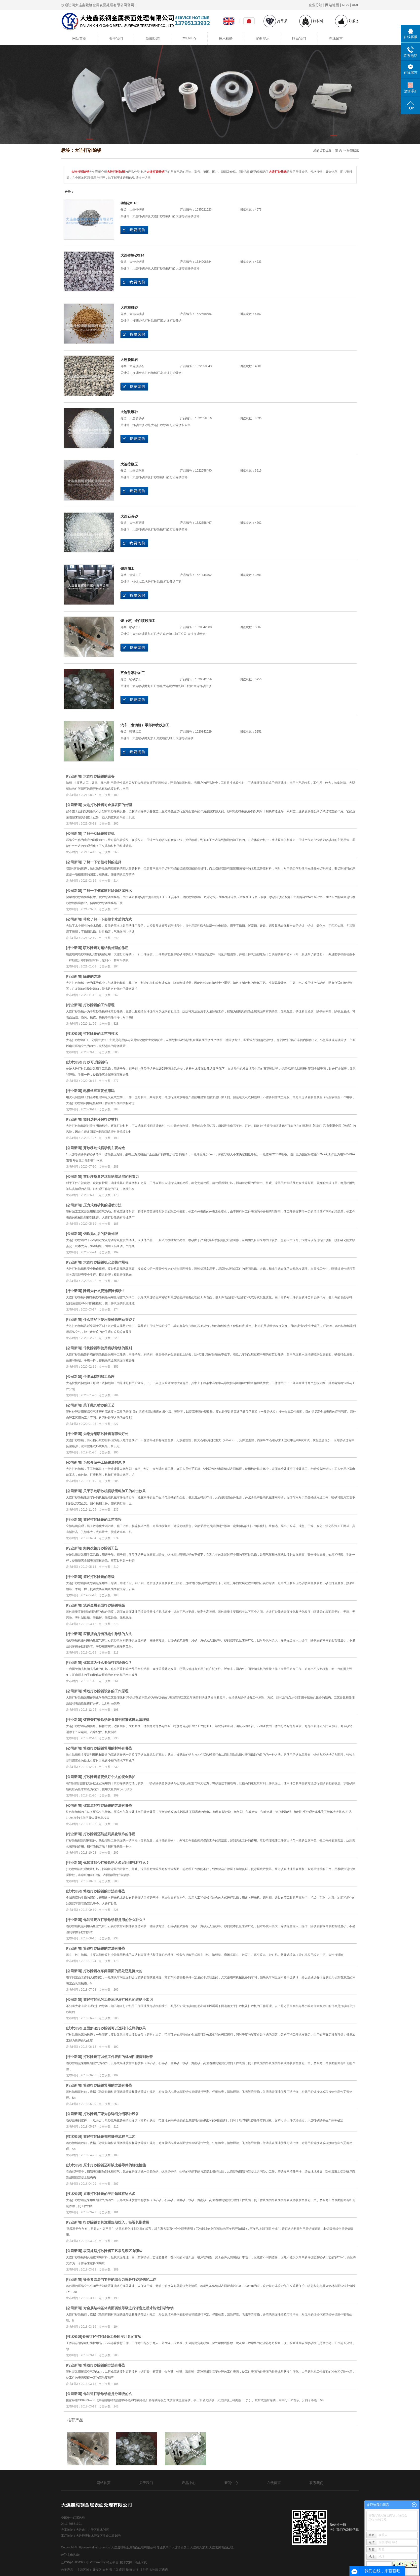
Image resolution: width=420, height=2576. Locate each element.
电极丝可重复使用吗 (99, 1091)
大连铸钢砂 (136, 209)
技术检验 (226, 39)
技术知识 (74, 1034)
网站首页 (79, 39)
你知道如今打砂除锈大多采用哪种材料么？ (116, 1863)
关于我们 (116, 39)
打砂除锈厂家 (154, 320)
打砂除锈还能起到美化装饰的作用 (109, 1834)
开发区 (97, 2570)
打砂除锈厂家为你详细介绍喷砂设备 (111, 2114)
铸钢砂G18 (128, 203)
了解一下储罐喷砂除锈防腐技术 (107, 891)
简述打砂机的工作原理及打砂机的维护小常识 (118, 2000)
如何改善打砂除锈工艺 (100, 1548)
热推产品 (67, 2570)
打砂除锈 (138, 320)
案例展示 (262, 39)
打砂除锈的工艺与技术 (100, 1034)
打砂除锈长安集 (180, 425)
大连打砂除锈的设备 (99, 776)
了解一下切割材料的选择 (102, 862)
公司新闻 (74, 805)
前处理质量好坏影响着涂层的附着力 (111, 1177)
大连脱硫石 (129, 360)
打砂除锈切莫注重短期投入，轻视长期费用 (116, 2222)
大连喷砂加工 (181, 2547)
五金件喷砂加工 (132, 673)
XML (355, 5)
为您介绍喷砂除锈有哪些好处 (105, 1434)
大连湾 (153, 2570)
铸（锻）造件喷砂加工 (137, 621)
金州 (106, 2570)
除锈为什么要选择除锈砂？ (104, 1291)
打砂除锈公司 (141, 425)
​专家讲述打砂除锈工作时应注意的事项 (111, 2337)
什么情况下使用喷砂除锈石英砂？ (109, 1319)
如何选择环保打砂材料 (100, 1119)
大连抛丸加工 (199, 2547)
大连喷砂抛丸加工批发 (178, 686)
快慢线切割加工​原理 (99, 1377)
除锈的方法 (92, 976)
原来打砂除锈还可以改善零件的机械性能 (114, 2165)
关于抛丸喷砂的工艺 (99, 1405)
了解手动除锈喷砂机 (99, 833)
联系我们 (299, 39)
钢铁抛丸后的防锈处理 (100, 1234)
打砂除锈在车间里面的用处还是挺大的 (112, 1971)
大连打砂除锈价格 (187, 216)
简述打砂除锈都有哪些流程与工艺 (109, 2137)
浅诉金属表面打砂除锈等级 (104, 1605)
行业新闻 (74, 776)
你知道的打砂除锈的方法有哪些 (107, 1805)
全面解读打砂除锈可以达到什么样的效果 (114, 2028)
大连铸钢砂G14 (132, 255)
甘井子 (143, 2570)
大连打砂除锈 (141, 216)
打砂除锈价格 (179, 477)
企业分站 (315, 5)
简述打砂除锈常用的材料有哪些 (107, 1748)
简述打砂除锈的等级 (99, 1577)
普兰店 (113, 2570)
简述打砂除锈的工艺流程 (102, 1520)
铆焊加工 (127, 568)
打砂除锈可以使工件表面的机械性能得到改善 (118, 2057)
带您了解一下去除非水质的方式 (107, 919)
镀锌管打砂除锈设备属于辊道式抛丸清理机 (116, 1720)
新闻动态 (153, 39)
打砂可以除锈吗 (95, 1062)
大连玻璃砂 (129, 412)
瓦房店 (163, 2570)
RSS (345, 5)
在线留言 (336, 39)
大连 (136, 2570)
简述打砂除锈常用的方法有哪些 (107, 2085)
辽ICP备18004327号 (74, 2562)
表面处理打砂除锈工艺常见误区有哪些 (112, 2251)
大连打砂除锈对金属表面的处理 (107, 805)
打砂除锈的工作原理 (99, 1005)
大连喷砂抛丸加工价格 (147, 686)
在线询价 (134, 230)
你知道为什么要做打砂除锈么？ (107, 1662)
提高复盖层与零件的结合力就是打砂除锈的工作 (119, 2279)
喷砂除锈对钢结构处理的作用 (105, 948)
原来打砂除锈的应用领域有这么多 (109, 2194)
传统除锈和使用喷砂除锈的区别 (107, 1348)
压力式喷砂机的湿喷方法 (102, 1205)
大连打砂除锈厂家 (163, 216)
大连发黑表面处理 (221, 2547)
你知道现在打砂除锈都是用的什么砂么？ (114, 1920)
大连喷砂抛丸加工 (144, 634)
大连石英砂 (129, 516)
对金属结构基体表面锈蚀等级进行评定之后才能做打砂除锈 (128, 2308)
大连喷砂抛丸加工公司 (172, 634)
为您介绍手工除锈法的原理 (104, 1462)
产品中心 (189, 39)
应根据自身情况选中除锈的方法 (107, 1634)
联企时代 (141, 2562)
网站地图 (332, 5)
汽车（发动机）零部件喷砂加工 (144, 725)
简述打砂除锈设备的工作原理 (105, 1691)
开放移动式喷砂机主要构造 (104, 1148)
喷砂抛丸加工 (166, 738)
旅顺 (129, 2570)
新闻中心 (231, 2483)
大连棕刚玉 (129, 464)
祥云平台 (112, 2562)
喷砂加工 (135, 627)
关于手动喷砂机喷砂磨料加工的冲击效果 (114, 1491)
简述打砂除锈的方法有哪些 (104, 1891)
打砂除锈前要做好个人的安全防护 (109, 1777)
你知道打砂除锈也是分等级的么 (107, 2394)
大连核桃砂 (129, 307)
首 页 (338, 150)
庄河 (122, 2570)
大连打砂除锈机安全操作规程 (105, 1262)
